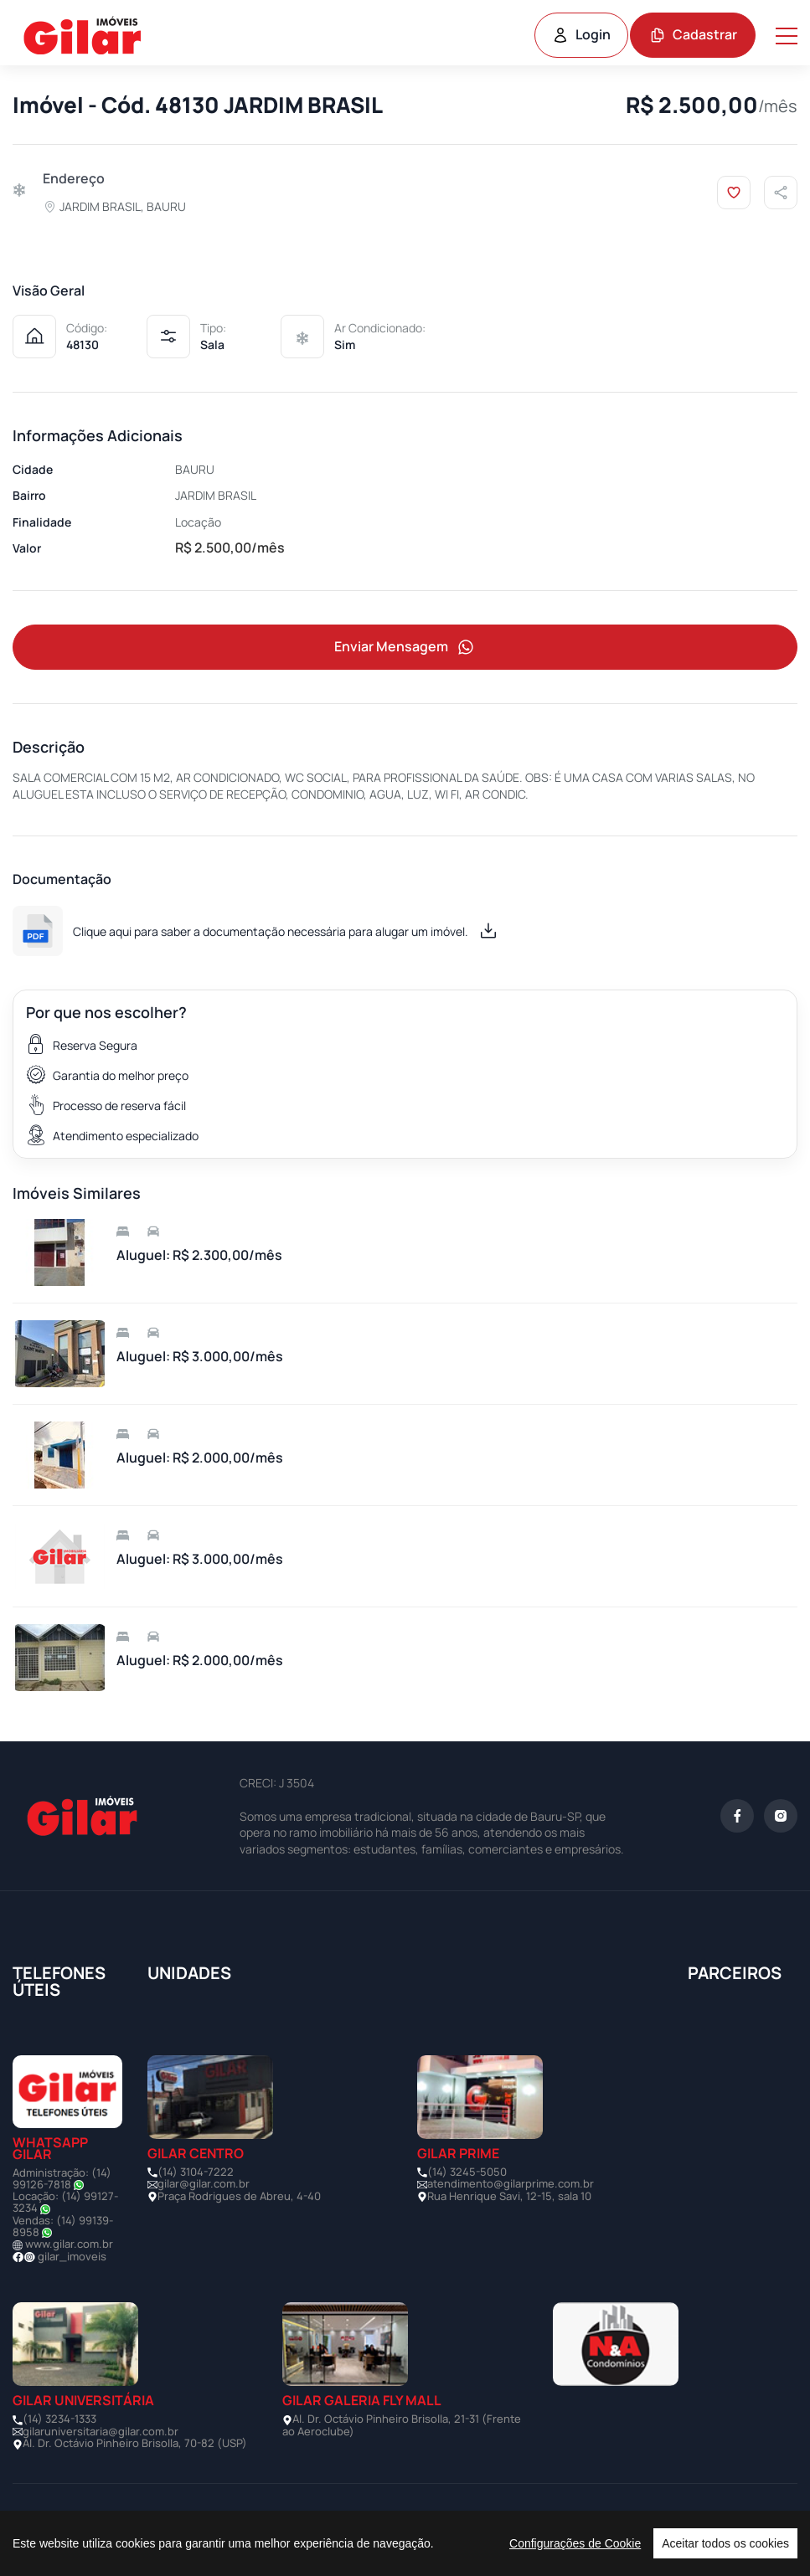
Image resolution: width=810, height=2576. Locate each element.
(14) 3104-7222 (195, 2172)
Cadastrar (693, 34)
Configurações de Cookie (575, 2543)
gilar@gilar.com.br (203, 2183)
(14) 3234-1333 (59, 2418)
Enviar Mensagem (405, 647)
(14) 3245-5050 (467, 2172)
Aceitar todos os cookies (725, 2543)
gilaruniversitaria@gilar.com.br (100, 2431)
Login (581, 34)
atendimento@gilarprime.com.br (510, 2183)
